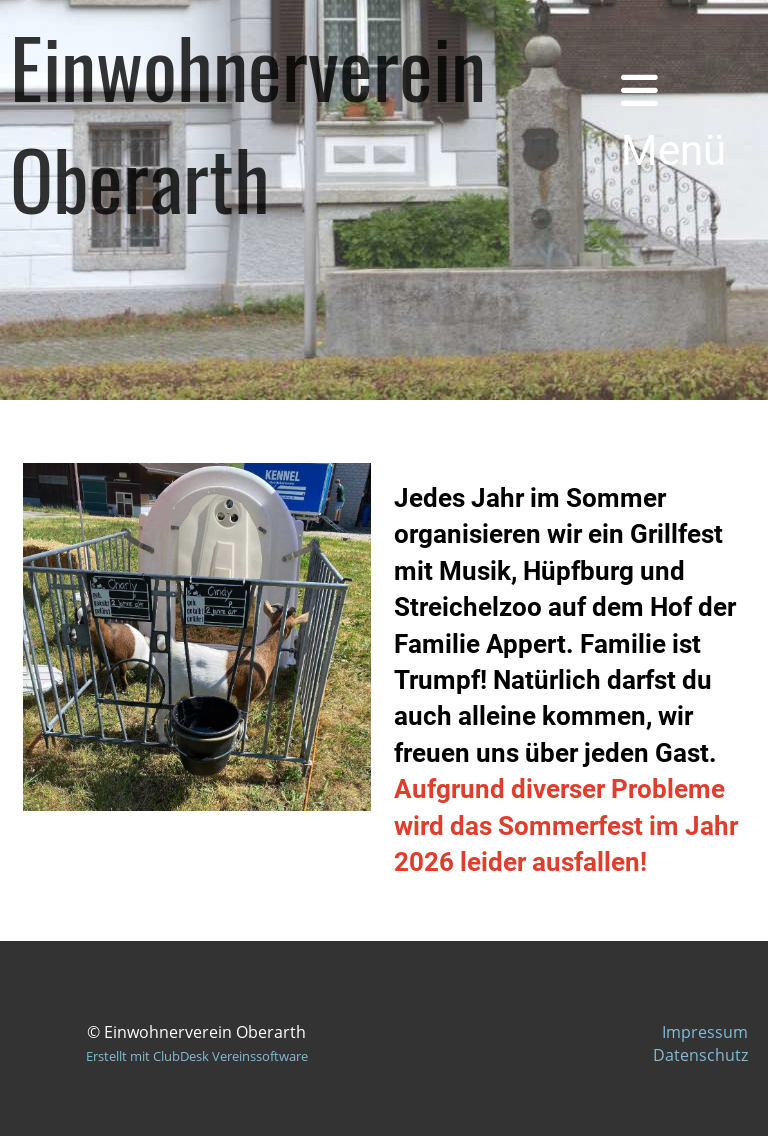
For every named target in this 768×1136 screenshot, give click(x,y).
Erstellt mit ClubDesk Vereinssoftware (197, 1056)
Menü (673, 122)
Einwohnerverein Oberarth (248, 122)
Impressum (705, 1032)
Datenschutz (700, 1055)
